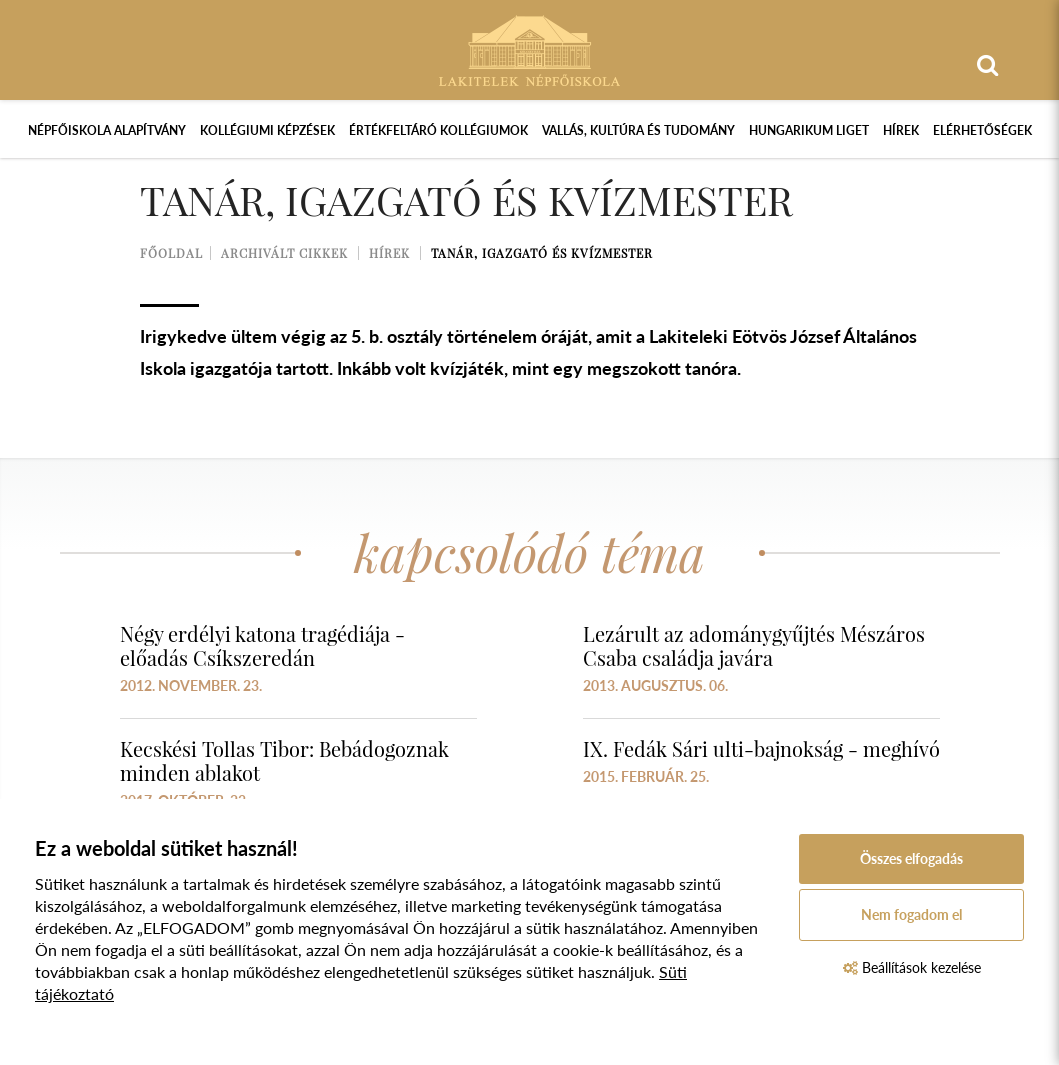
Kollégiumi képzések (267, 130)
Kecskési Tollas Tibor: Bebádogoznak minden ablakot (284, 760)
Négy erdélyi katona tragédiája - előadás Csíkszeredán (262, 645)
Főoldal (171, 253)
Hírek (901, 130)
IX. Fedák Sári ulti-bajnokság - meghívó (761, 748)
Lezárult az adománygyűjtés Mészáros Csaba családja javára (754, 645)
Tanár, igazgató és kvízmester (542, 253)
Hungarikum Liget (809, 130)
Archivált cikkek (284, 253)
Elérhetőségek (982, 130)
